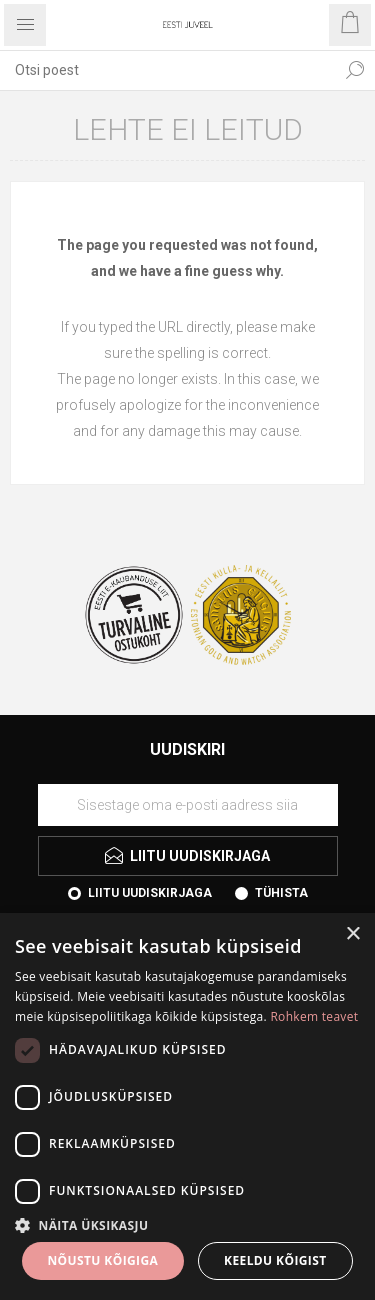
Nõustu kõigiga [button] (102, 1260)
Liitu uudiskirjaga (150, 893)
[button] (187, 1224)
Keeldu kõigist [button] (275, 1260)
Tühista (281, 893)
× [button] (352, 934)
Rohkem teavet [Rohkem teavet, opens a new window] (314, 1016)
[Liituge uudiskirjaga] (188, 805)
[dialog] (187, 1106)
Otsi (355, 70)
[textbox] (167, 70)
